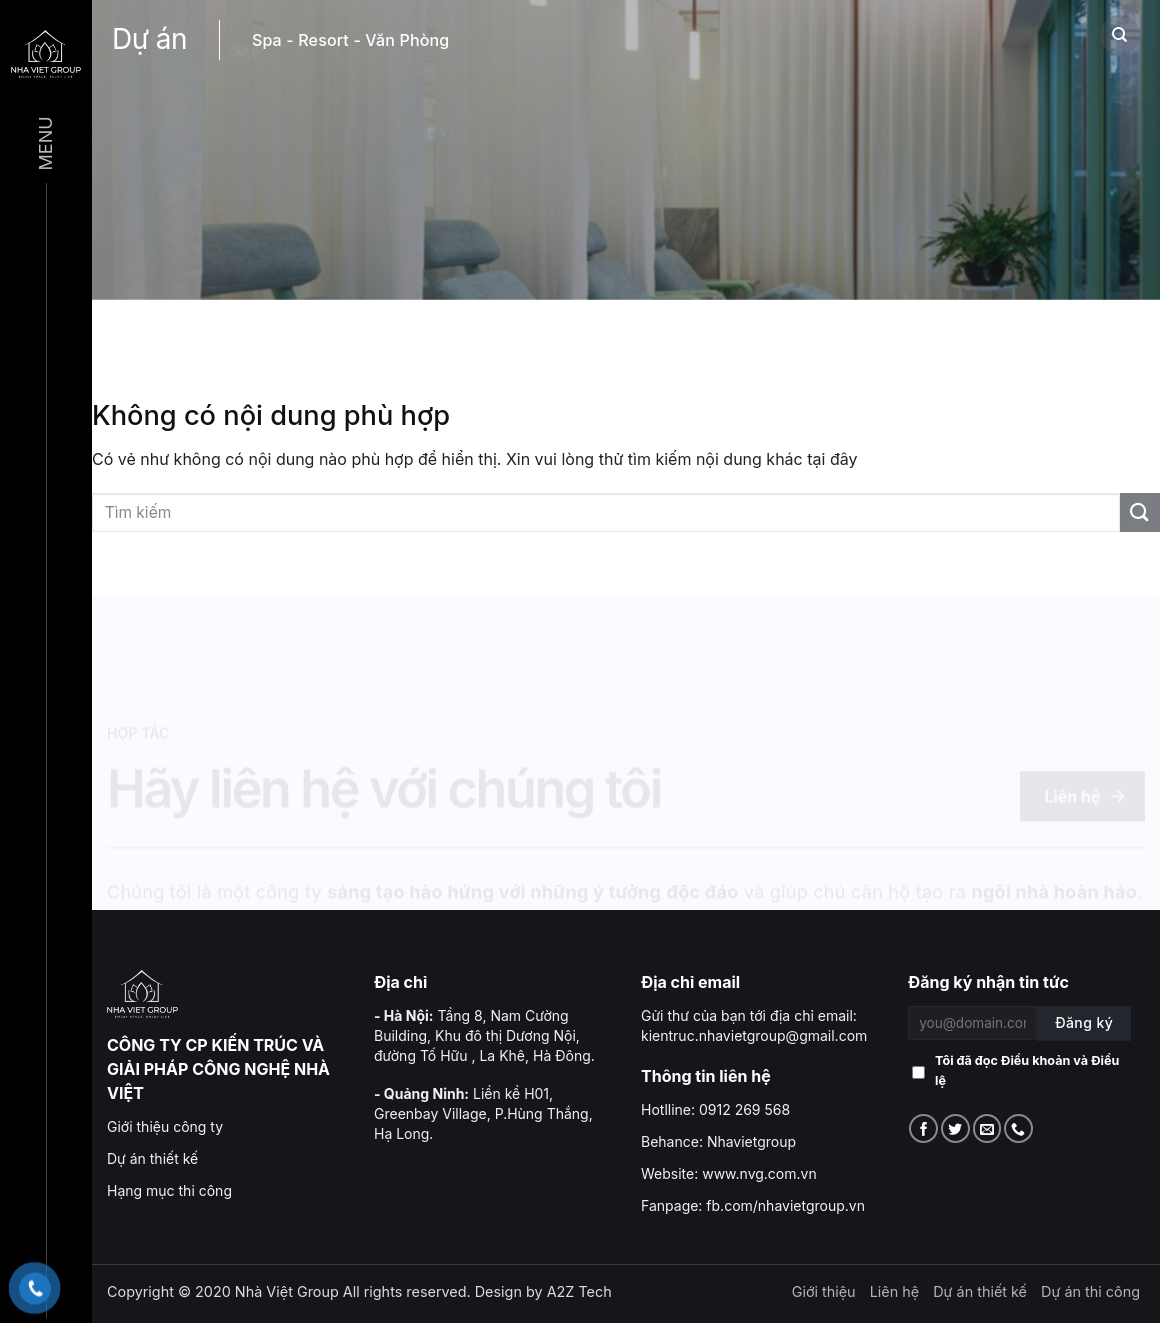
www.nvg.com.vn (759, 1173)
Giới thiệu (824, 1291)
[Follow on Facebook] (923, 1128)
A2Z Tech (579, 1291)
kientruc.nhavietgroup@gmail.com (754, 1035)
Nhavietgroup (751, 1141)
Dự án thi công (1090, 1291)
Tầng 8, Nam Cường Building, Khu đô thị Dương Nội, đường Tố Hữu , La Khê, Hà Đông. (484, 1035)
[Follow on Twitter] (955, 1128)
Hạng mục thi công (169, 1190)
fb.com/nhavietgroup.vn (785, 1205)
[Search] (1120, 35)
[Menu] (46, 52)
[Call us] (1018, 1128)
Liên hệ (894, 1291)
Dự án (149, 39)
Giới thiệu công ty (165, 1126)
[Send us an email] (987, 1128)
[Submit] (1140, 512)
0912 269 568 (744, 1109)
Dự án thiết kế (152, 1158)
